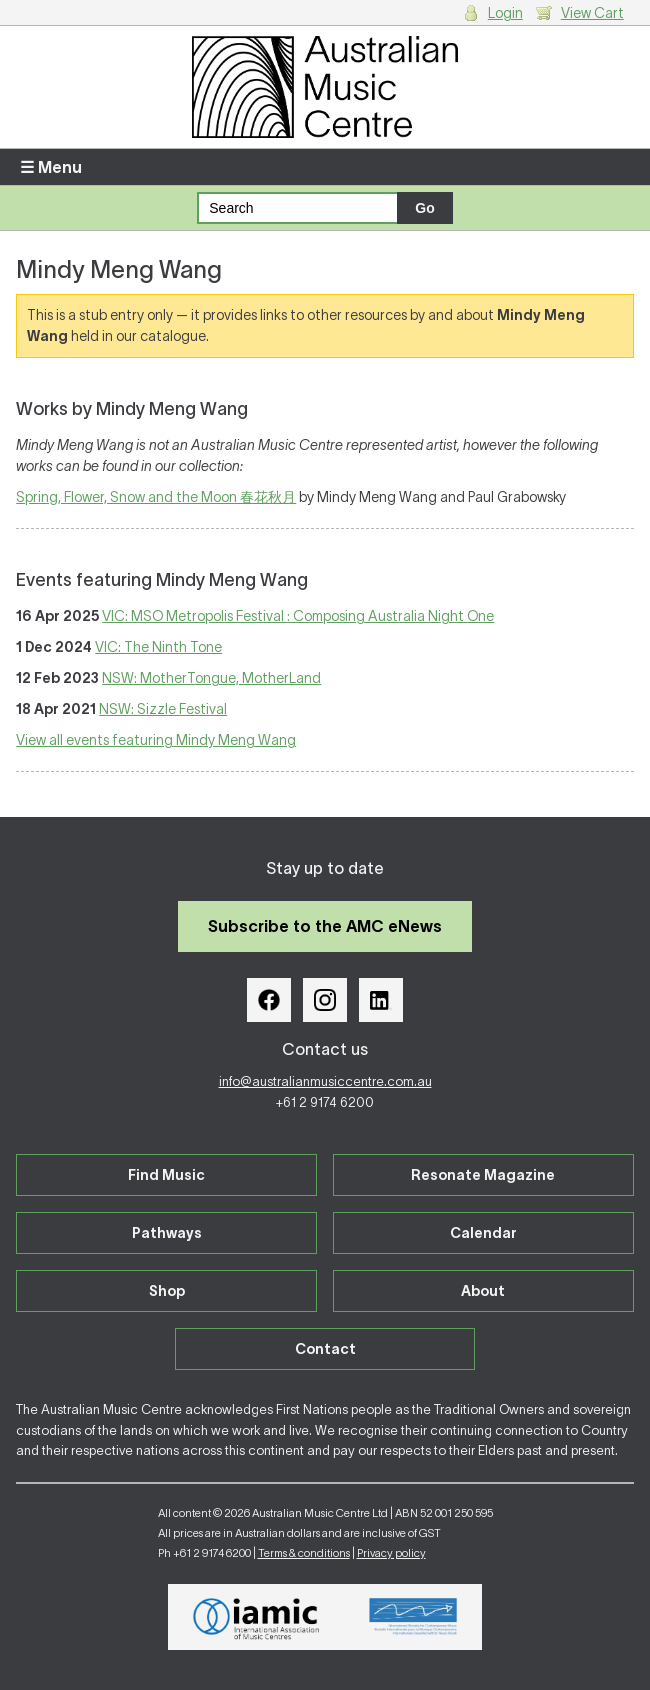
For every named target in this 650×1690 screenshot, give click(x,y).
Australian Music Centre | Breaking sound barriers (325, 87)
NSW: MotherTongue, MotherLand (211, 678)
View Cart (592, 13)
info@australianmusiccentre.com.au (325, 1081)
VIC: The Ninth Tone (158, 647)
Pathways (167, 1233)
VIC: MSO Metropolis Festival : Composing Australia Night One (298, 616)
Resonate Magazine (483, 1175)
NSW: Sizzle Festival (163, 709)
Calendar (483, 1233)
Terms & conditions (304, 1553)
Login (505, 13)
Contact (325, 1349)
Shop (167, 1291)
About (483, 1291)
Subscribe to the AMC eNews (325, 926)
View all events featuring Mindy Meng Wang (156, 740)
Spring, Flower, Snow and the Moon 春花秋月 (156, 497)
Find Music (166, 1175)
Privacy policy (391, 1553)
